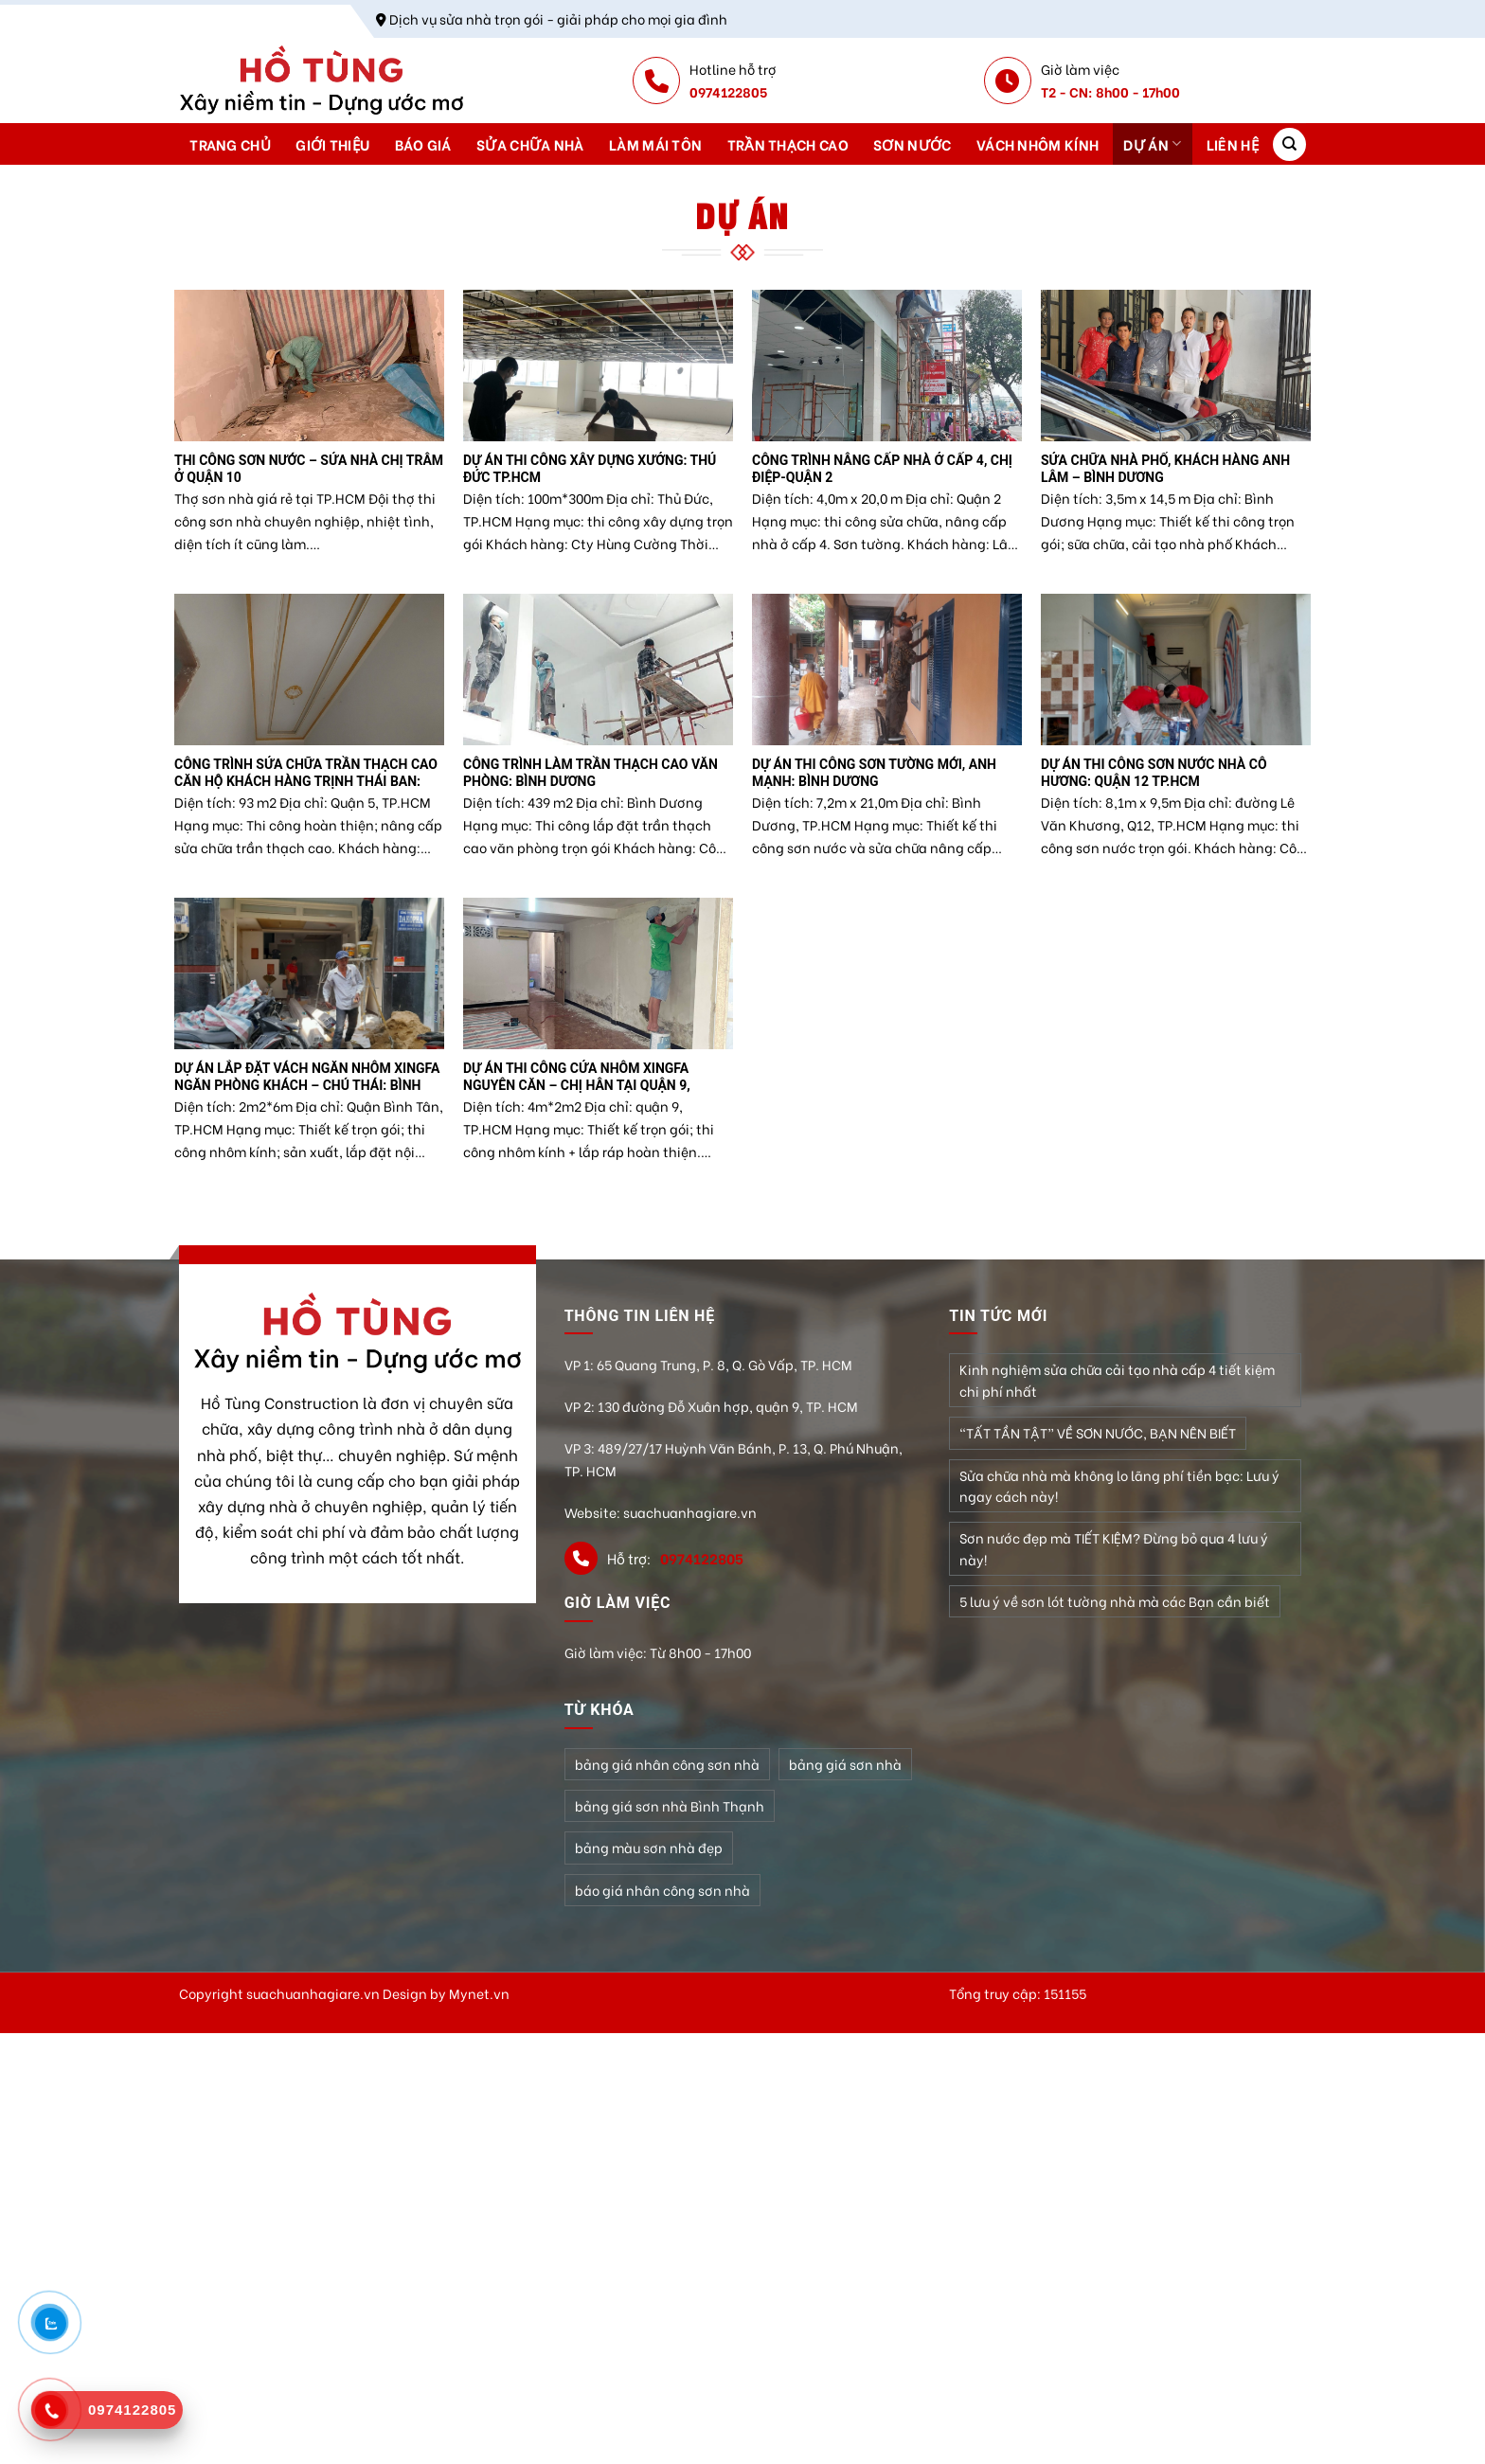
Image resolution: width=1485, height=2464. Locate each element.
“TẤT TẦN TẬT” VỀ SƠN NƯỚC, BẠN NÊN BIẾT (1097, 1432)
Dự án (1152, 144)
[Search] (1289, 144)
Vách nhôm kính (1037, 144)
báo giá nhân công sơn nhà (662, 1890)
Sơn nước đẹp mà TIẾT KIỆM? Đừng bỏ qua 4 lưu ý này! (1113, 1547)
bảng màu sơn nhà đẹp (649, 1847)
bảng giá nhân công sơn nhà (667, 1764)
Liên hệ (1233, 144)
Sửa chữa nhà (530, 144)
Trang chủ (230, 144)
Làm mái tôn (655, 144)
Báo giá (423, 144)
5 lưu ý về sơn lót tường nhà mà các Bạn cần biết (1114, 1601)
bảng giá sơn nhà (845, 1764)
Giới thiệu (332, 144)
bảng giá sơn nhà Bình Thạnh (669, 1805)
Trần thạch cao (788, 144)
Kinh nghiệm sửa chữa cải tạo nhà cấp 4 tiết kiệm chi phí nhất (1117, 1379)
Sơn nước (912, 144)
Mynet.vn (479, 1993)
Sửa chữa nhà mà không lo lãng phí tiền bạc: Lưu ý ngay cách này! (1119, 1485)
